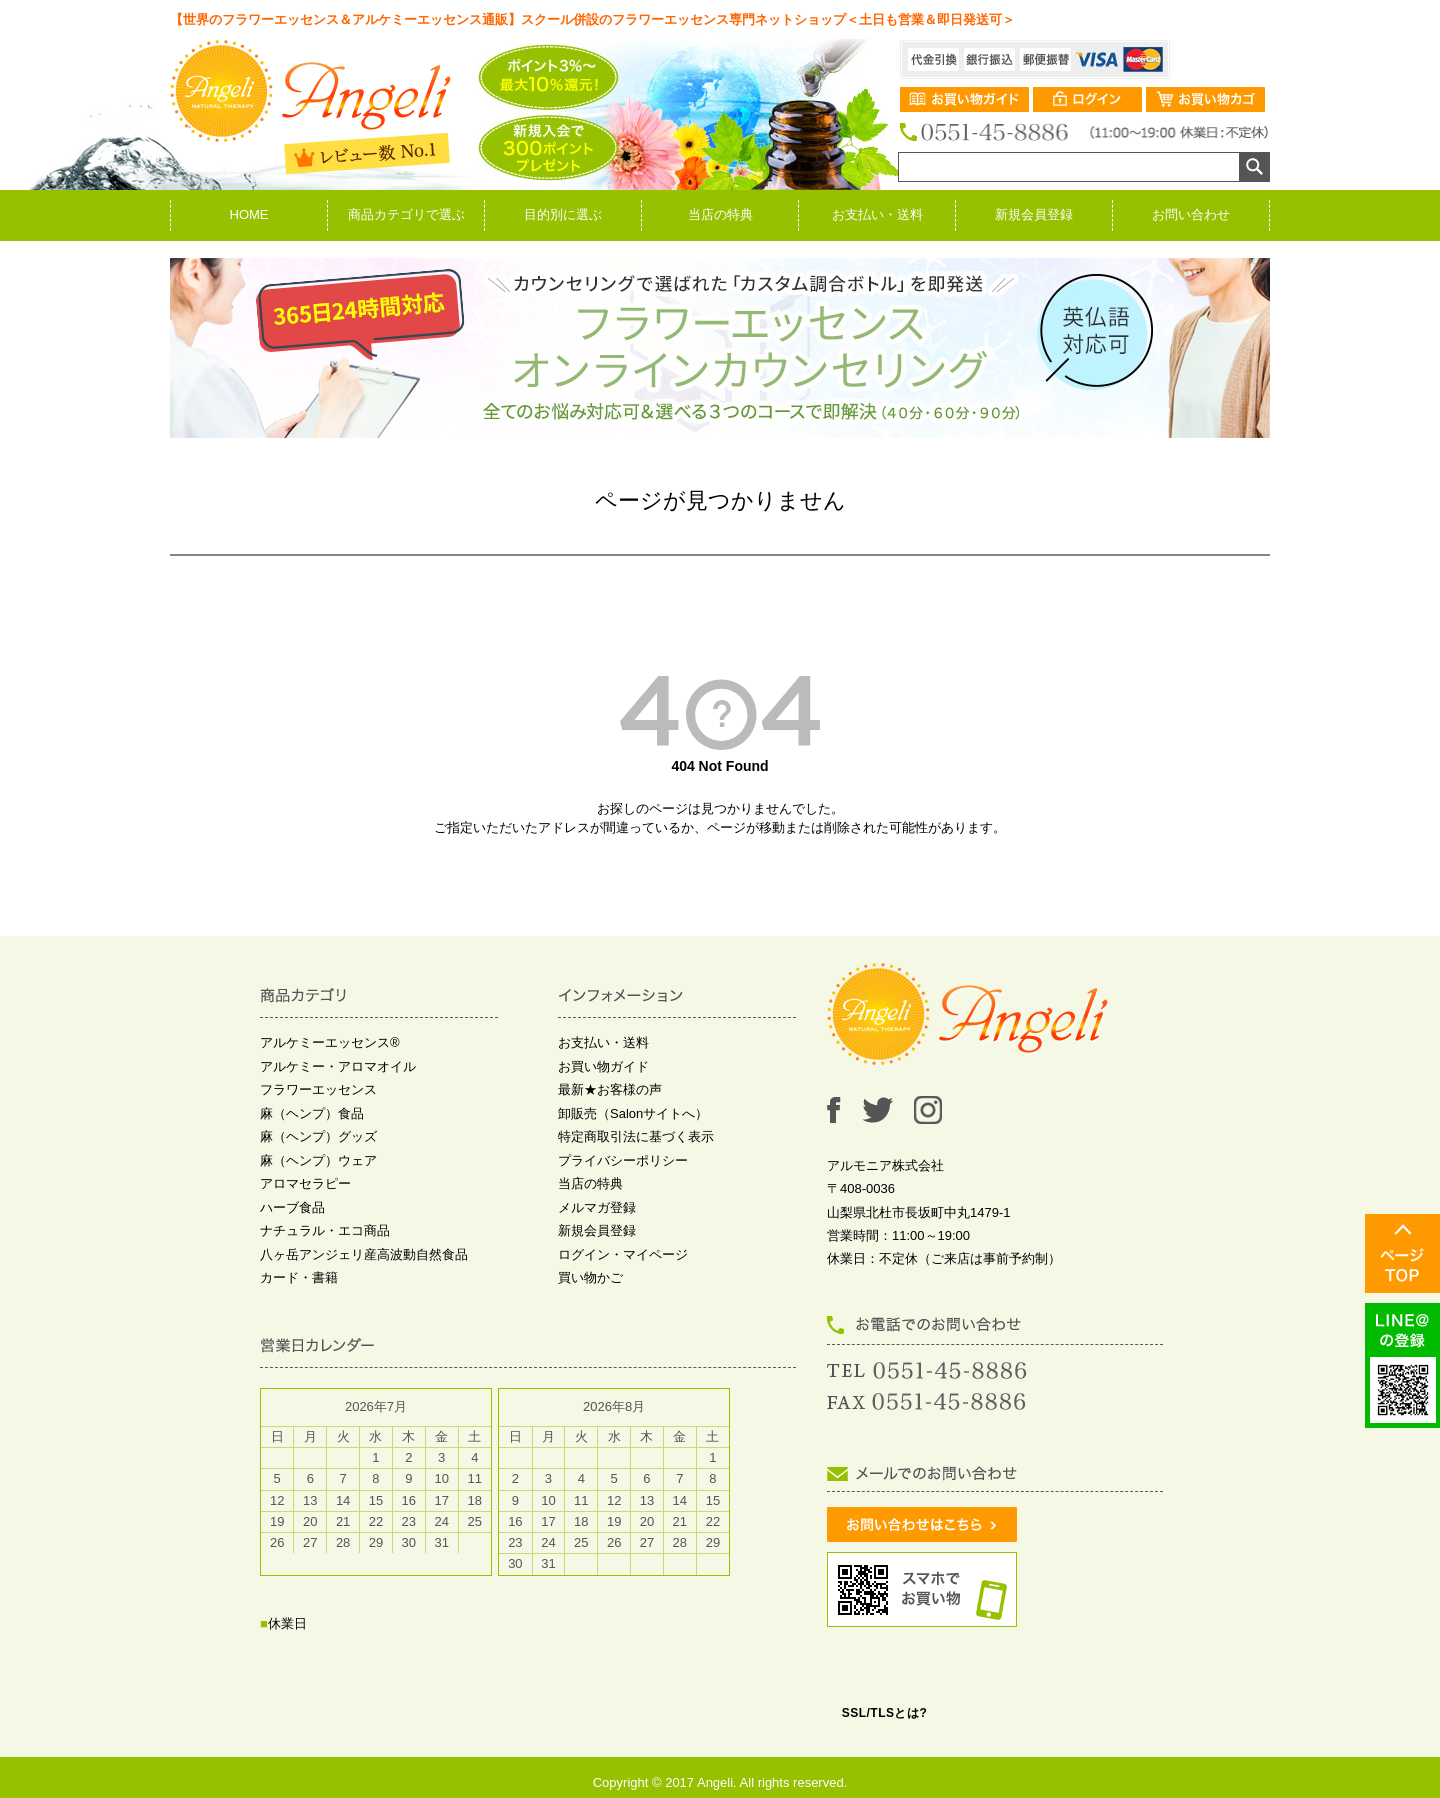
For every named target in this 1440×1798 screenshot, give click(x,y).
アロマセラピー (305, 1183)
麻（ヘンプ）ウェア (318, 1160)
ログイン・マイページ (623, 1254)
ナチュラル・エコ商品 (325, 1230)
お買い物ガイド (603, 1066)
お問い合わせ (1191, 214)
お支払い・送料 (877, 214)
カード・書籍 (299, 1277)
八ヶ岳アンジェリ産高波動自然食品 (364, 1254)
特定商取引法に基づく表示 (636, 1136)
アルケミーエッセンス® (330, 1042)
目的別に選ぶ (563, 214)
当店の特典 (720, 214)
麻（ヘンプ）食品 (312, 1113)
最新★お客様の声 (610, 1089)
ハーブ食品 (292, 1207)
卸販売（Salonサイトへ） (633, 1113)
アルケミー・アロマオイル (338, 1066)
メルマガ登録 (597, 1207)
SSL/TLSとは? (885, 1713)
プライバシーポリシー (623, 1160)
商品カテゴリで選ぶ (406, 214)
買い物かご (590, 1277)
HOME (249, 214)
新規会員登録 (1034, 214)
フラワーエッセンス (318, 1089)
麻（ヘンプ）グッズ (318, 1136)
